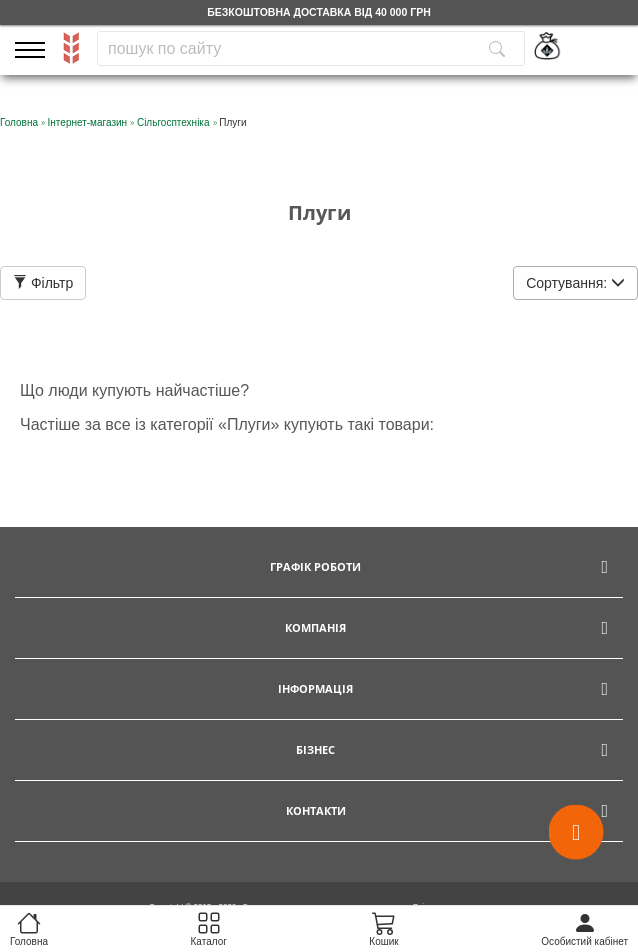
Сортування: (575, 283)
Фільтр (43, 283)
